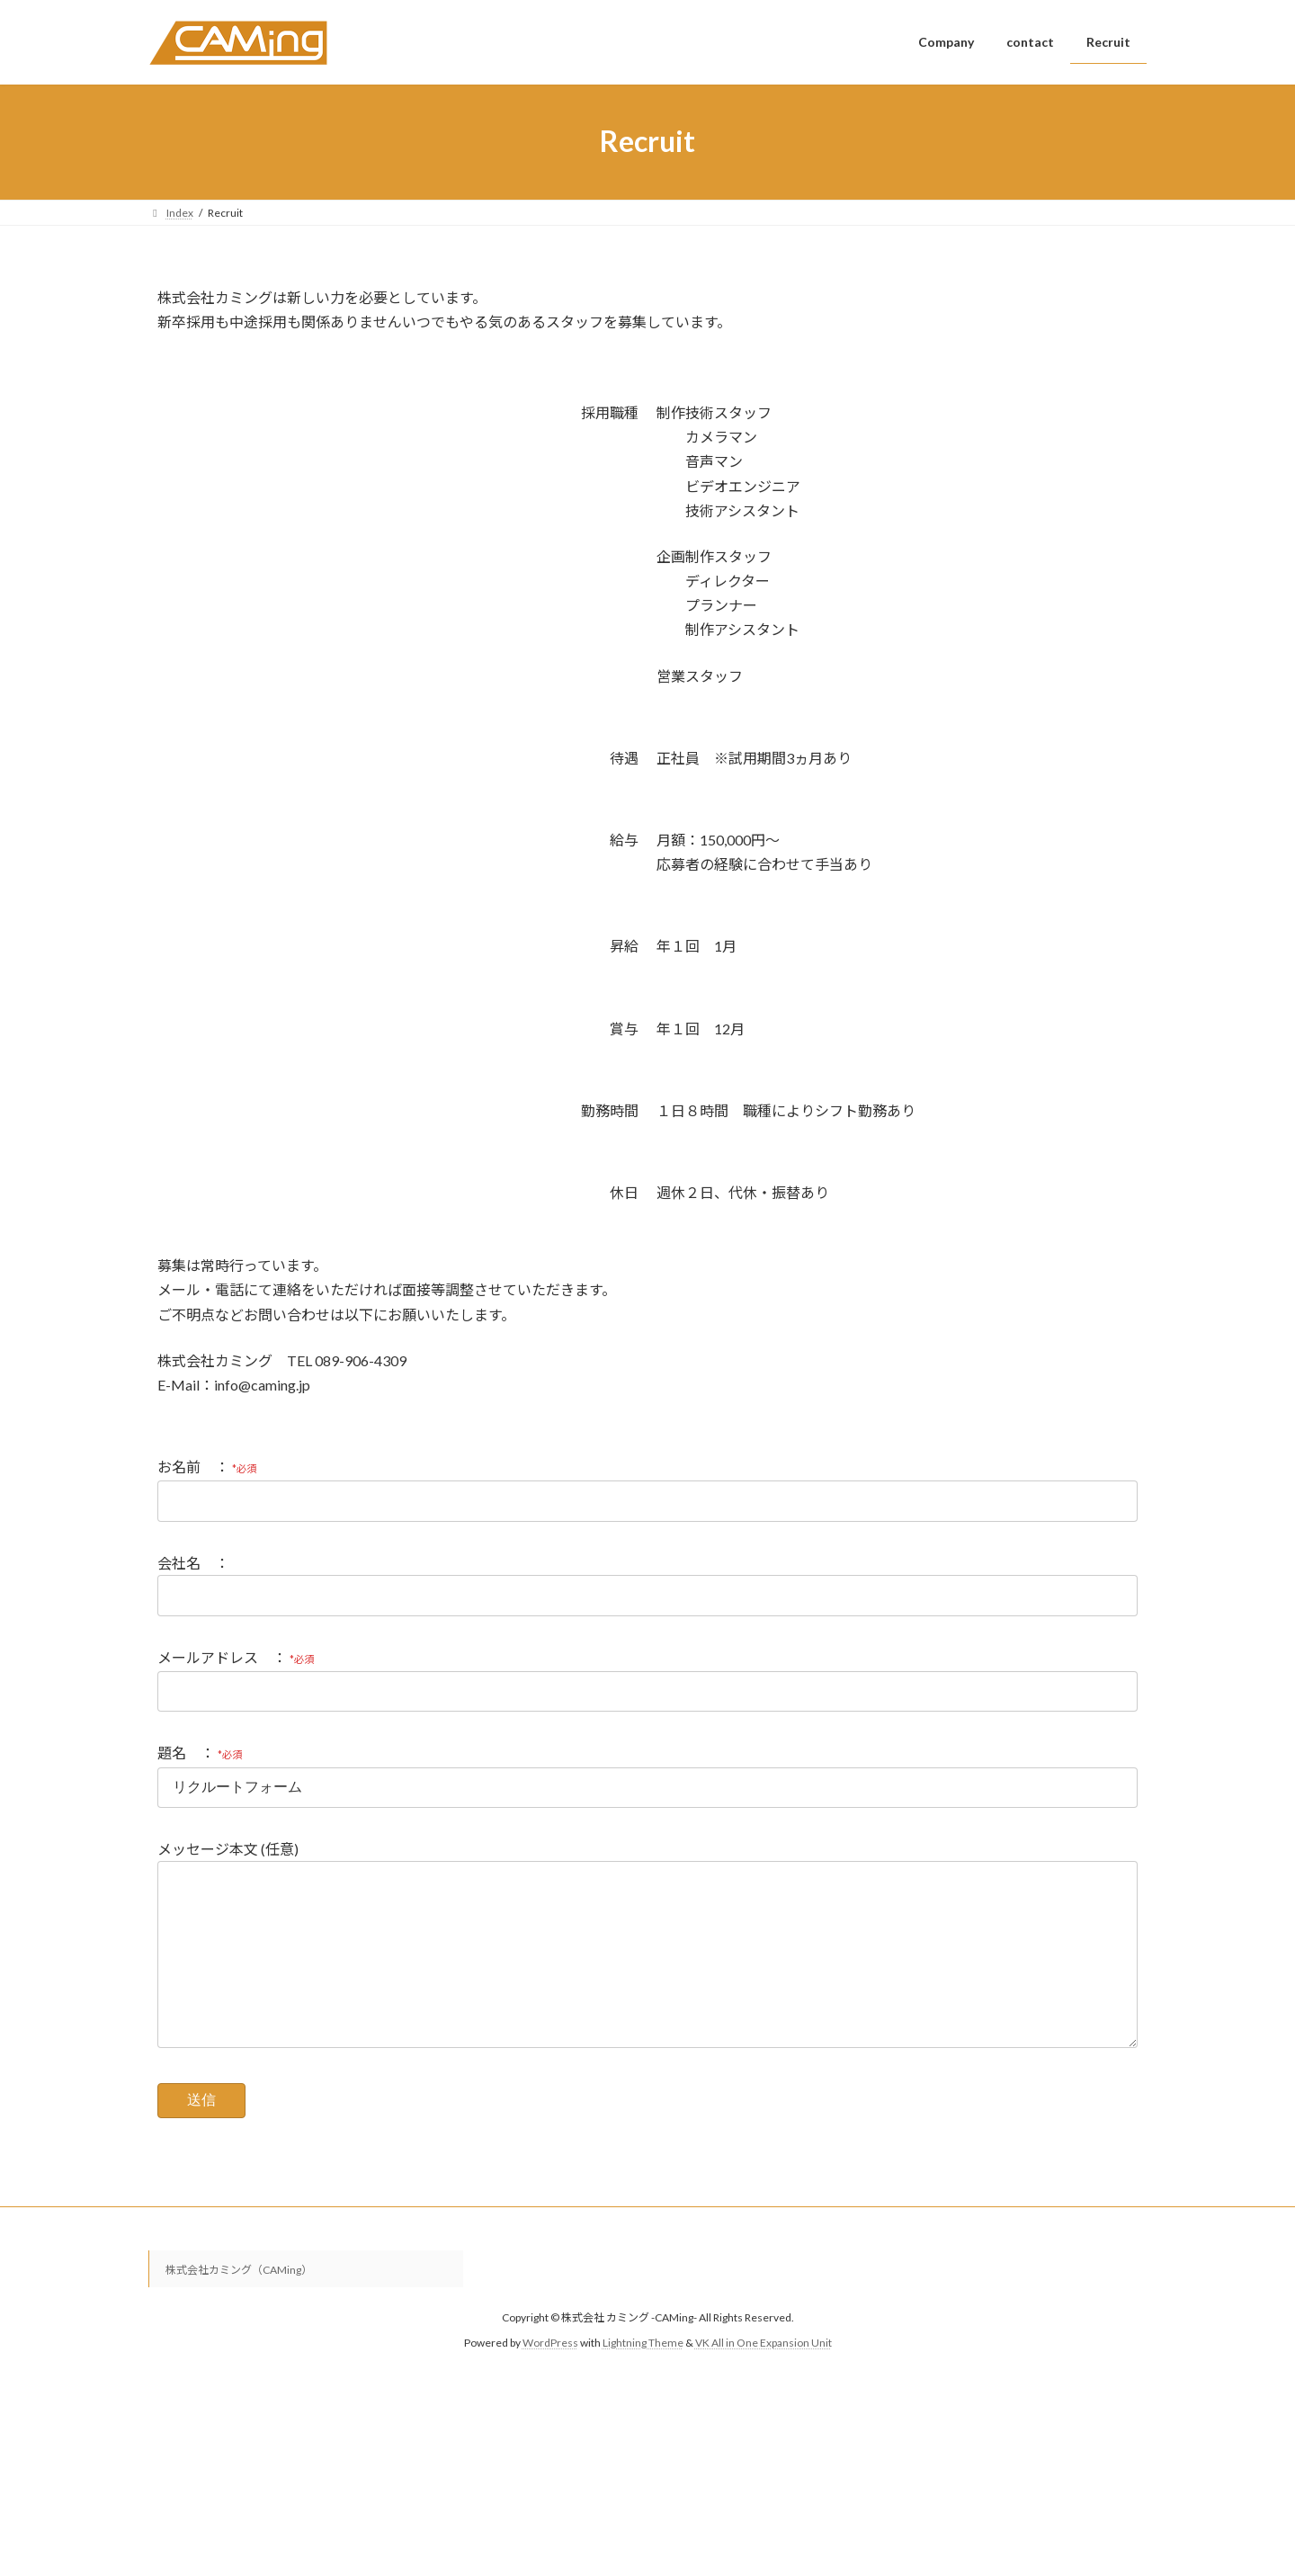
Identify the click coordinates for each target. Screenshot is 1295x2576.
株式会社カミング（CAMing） (238, 2305)
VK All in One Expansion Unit (763, 2379)
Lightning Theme (643, 2379)
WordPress (550, 2379)
